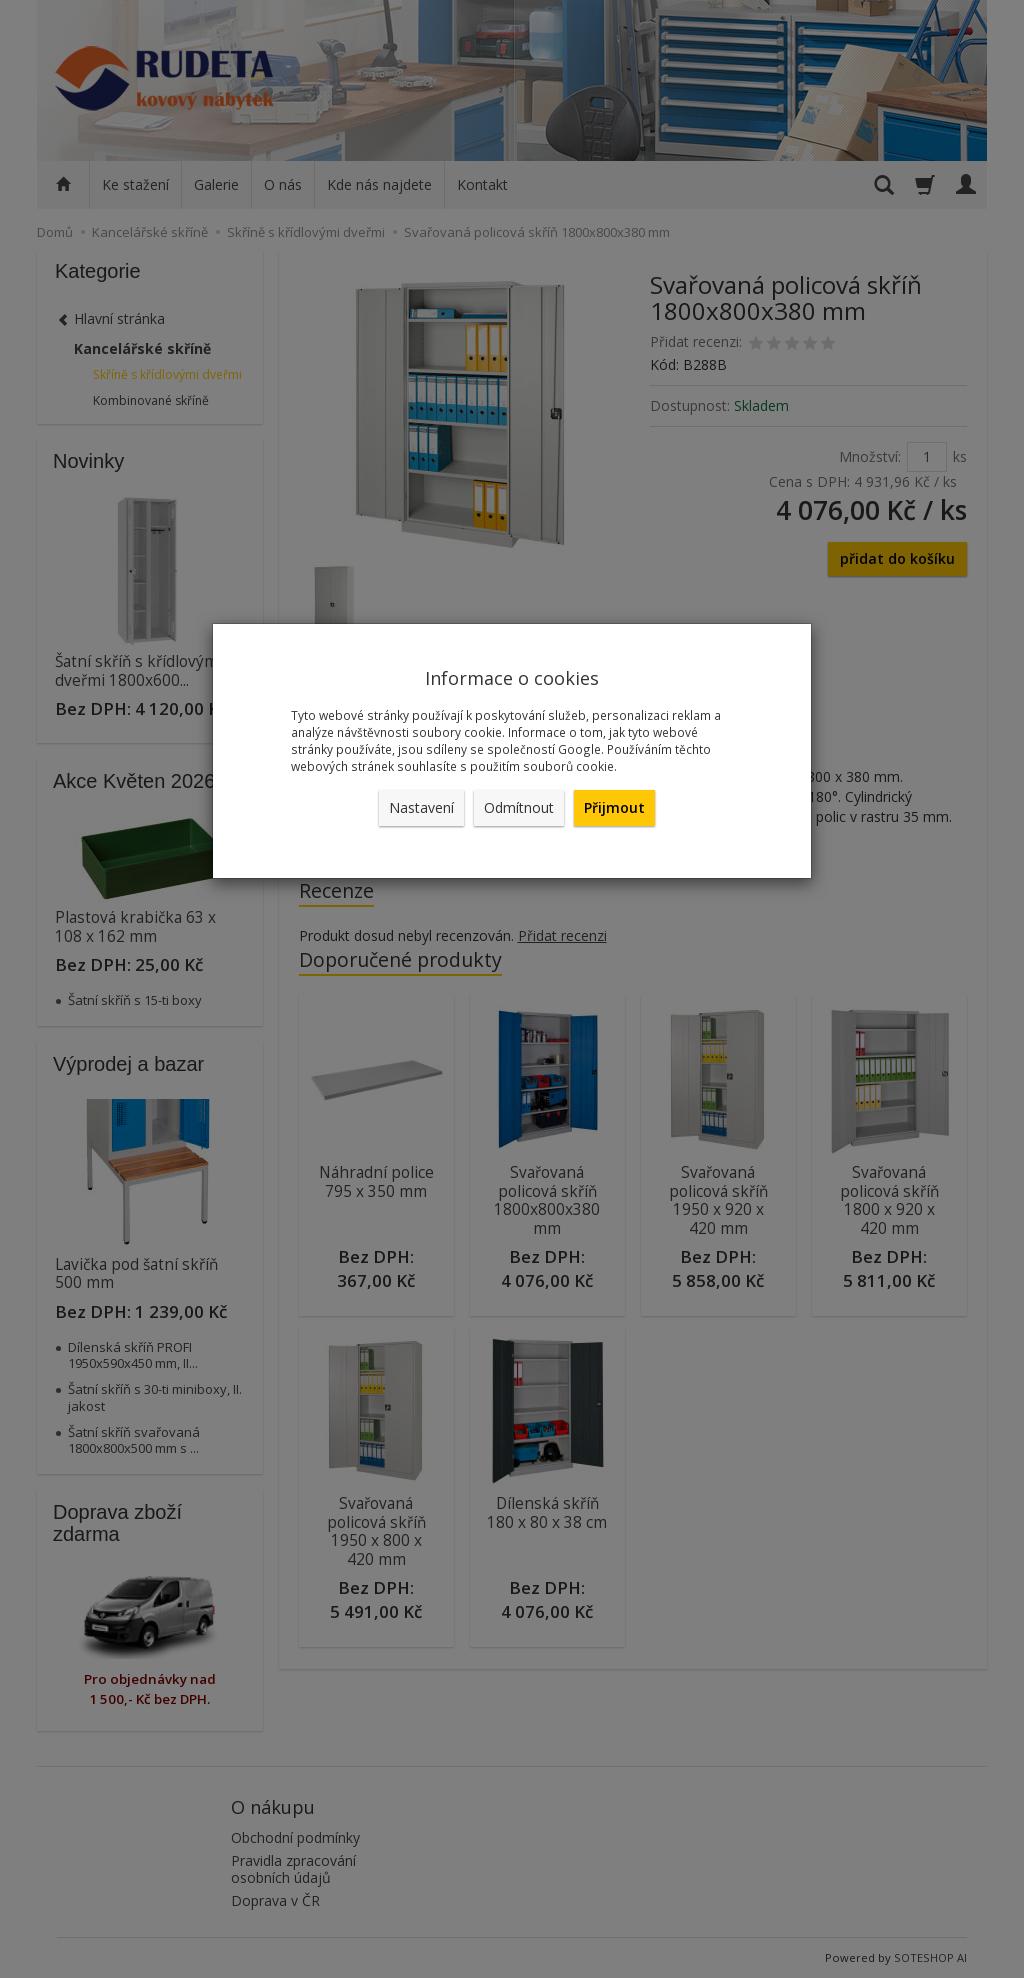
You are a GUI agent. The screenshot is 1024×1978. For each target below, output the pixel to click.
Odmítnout (519, 807)
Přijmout (614, 807)
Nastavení (421, 807)
